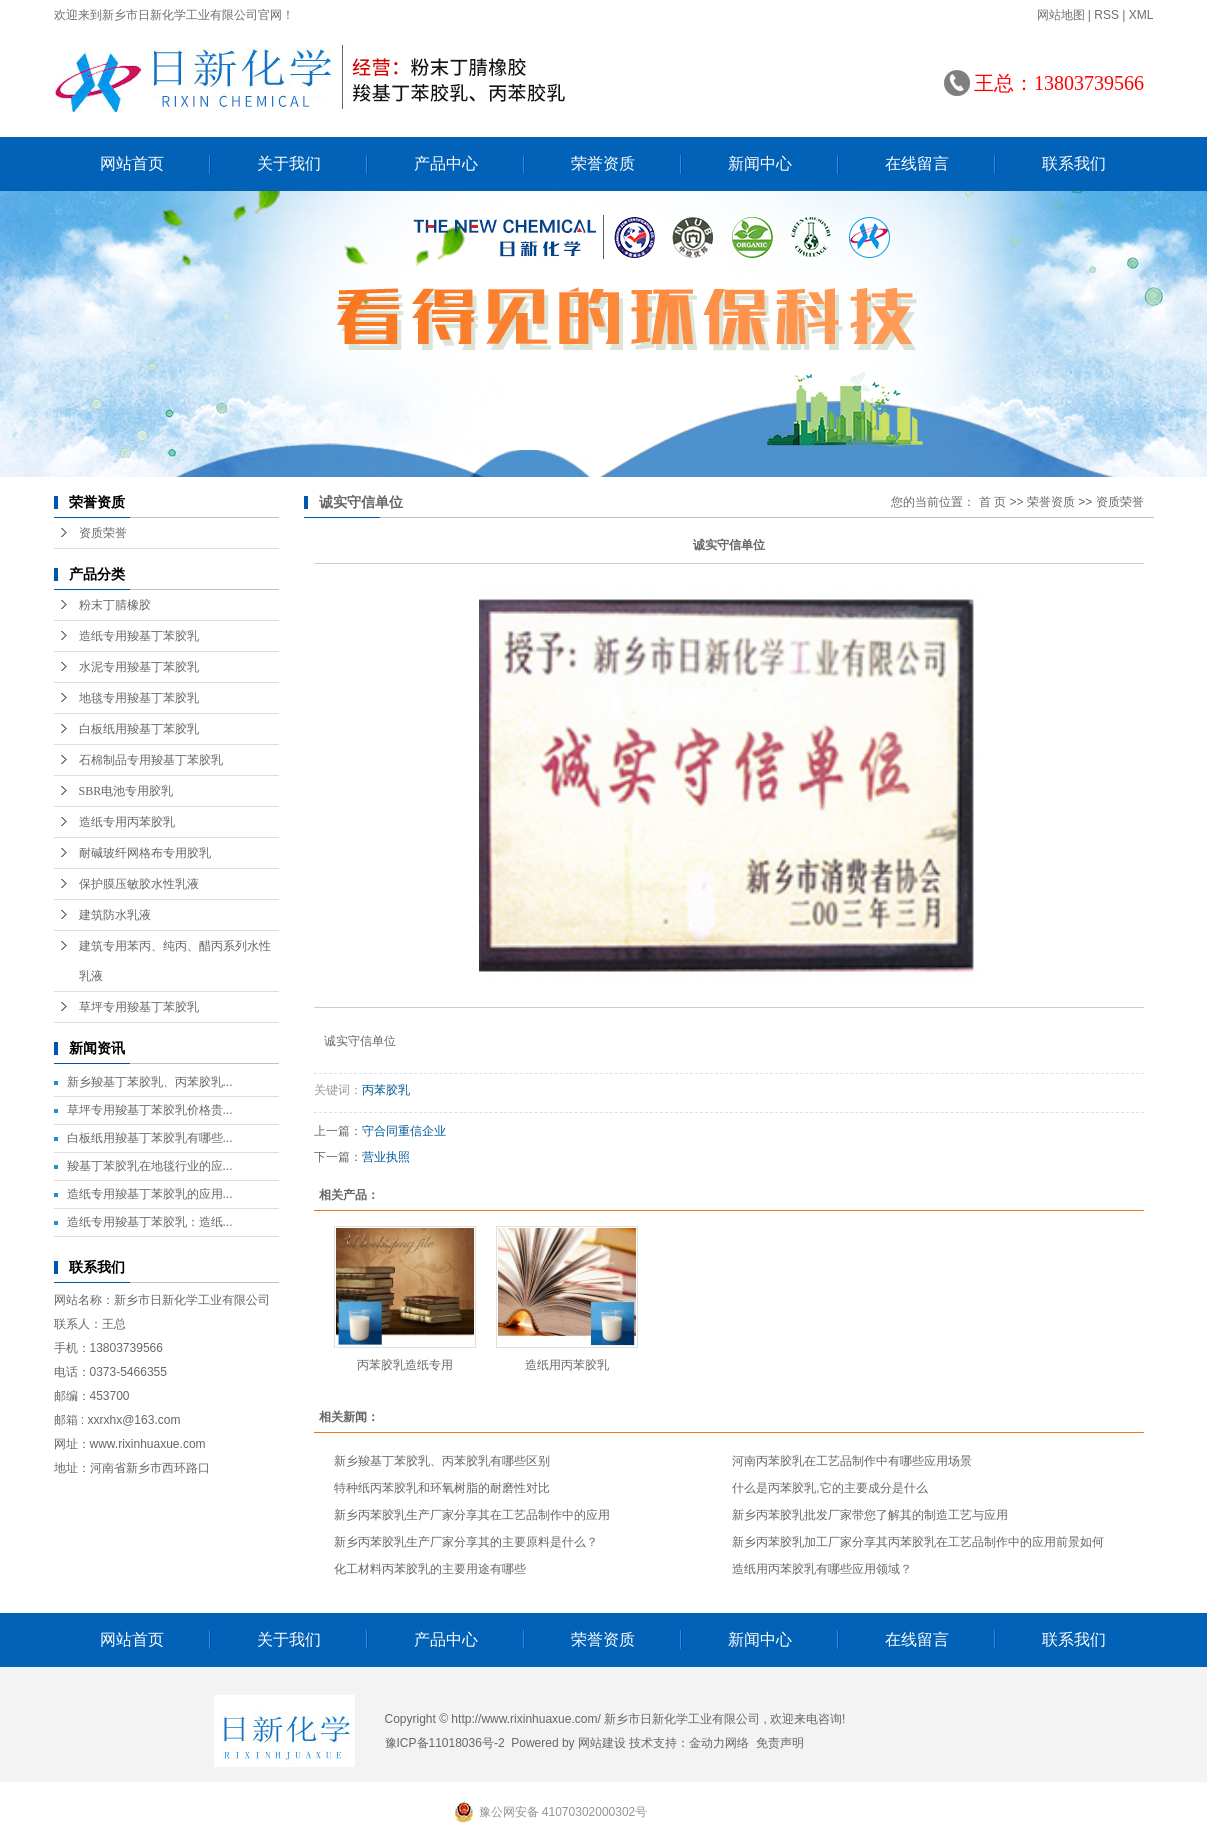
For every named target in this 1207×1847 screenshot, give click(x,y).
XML (1141, 15)
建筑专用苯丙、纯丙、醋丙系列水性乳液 (175, 961)
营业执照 (386, 1157)
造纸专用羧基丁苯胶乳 (139, 636)
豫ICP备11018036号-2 (445, 1743)
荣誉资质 (603, 163)
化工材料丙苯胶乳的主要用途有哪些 (430, 1569)
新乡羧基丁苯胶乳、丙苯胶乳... (150, 1082)
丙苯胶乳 (386, 1090)
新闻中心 (760, 163)
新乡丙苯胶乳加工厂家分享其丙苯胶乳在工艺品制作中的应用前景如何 (918, 1542)
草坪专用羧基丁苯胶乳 (139, 1007)
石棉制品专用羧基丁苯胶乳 (151, 760)
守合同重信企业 (404, 1131)
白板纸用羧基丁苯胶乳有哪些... (150, 1138)
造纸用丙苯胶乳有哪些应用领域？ (822, 1569)
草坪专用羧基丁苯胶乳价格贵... (150, 1110)
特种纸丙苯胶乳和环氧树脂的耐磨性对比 (442, 1488)
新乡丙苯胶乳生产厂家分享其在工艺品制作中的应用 (472, 1515)
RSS (1106, 15)
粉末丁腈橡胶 (115, 605)
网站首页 (132, 163)
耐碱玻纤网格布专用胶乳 (145, 853)
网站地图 (1061, 15)
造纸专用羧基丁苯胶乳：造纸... (150, 1222)
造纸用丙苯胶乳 (567, 1365)
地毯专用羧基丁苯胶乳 (139, 698)
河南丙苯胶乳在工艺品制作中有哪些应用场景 (852, 1461)
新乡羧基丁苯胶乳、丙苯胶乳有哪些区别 (442, 1461)
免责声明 (780, 1743)
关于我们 (289, 163)
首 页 (992, 502)
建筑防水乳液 (115, 915)
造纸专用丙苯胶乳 (127, 822)
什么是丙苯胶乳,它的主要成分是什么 (829, 1488)
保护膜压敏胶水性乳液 (139, 884)
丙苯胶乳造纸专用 (405, 1365)
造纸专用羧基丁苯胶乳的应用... (150, 1194)
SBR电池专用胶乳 (126, 791)
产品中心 (446, 163)
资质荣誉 (103, 533)
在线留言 (917, 163)
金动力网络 (719, 1743)
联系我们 (1074, 163)
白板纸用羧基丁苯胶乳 (139, 729)
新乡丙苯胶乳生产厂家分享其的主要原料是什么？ (466, 1542)
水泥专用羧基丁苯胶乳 (139, 667)
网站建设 (602, 1743)
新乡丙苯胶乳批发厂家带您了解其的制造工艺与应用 (870, 1515)
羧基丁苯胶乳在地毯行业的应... (150, 1166)
